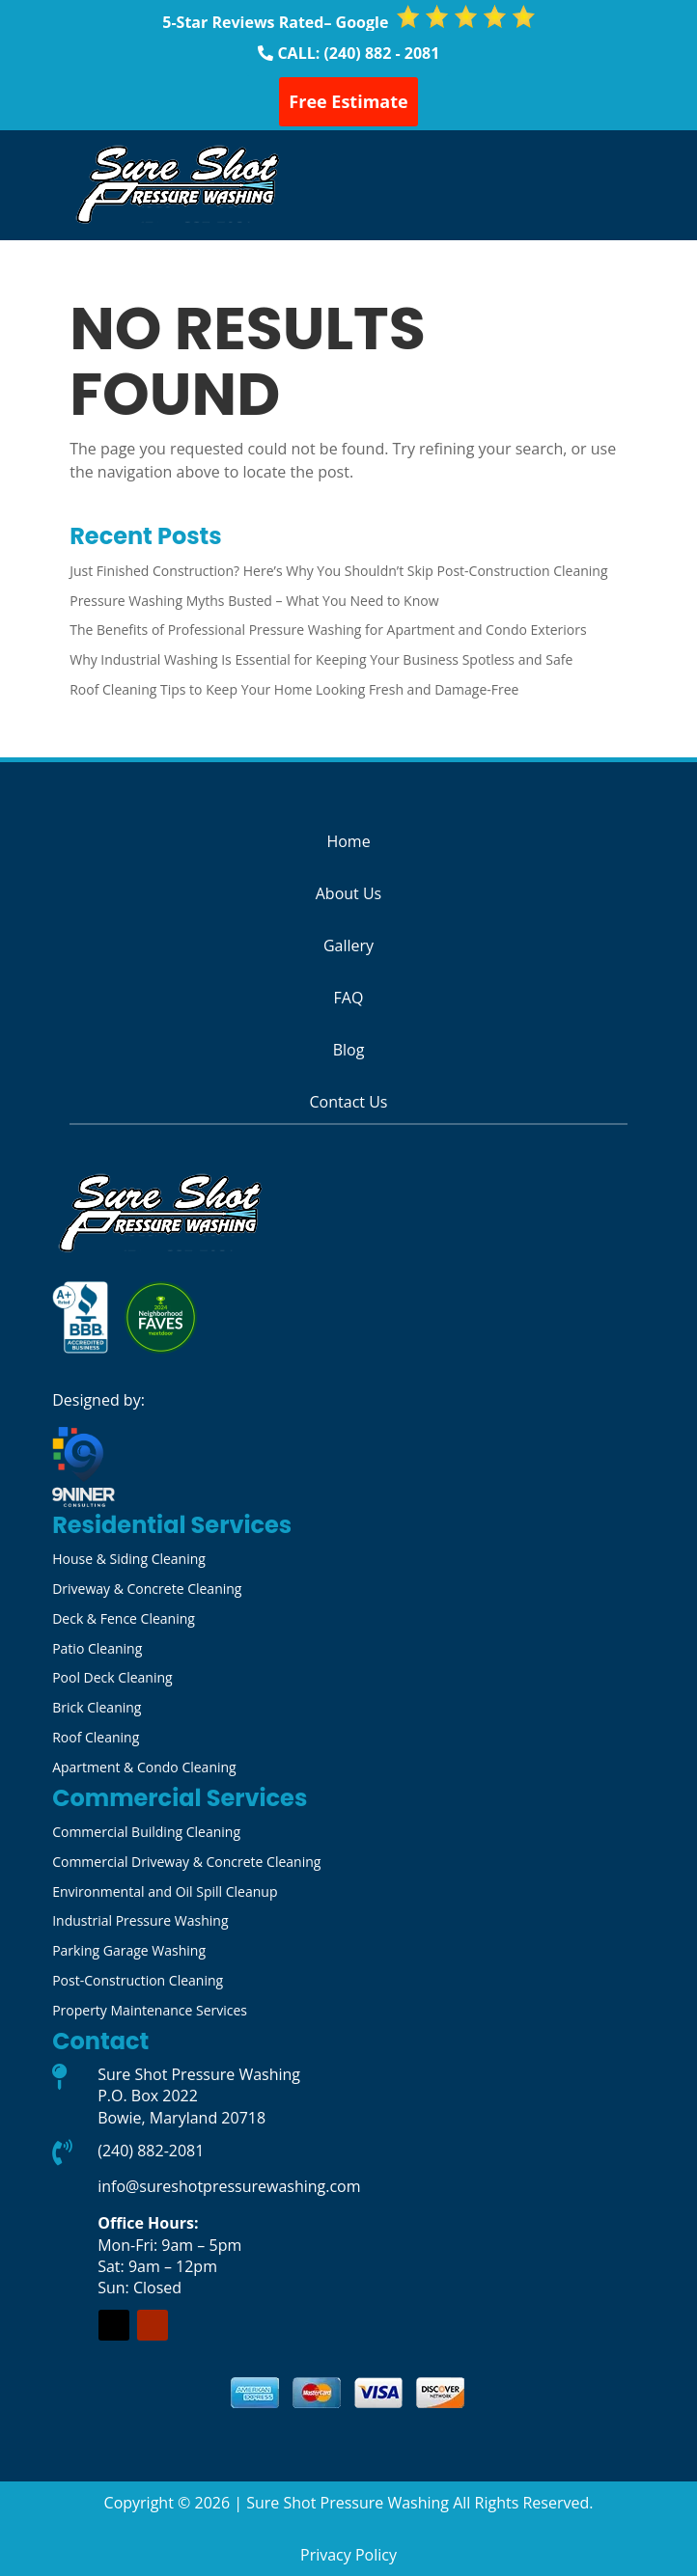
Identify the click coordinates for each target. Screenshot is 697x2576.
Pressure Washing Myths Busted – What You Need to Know (254, 600)
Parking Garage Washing (129, 1950)
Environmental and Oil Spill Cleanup (164, 1891)
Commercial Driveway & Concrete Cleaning (186, 1861)
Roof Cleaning (95, 1737)
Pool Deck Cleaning (112, 1677)
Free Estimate (348, 101)
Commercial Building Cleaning (146, 1831)
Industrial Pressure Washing (140, 1920)
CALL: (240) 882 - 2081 (358, 53)
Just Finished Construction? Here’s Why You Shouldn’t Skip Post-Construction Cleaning (338, 571)
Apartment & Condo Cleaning (144, 1767)
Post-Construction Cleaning (137, 1980)
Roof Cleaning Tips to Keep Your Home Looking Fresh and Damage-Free (294, 689)
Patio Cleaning (97, 1648)
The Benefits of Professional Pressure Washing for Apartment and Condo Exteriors (328, 629)
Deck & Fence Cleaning (123, 1618)
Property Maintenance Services (149, 2010)
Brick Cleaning (96, 1707)
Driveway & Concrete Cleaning (146, 1588)
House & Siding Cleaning (129, 1558)
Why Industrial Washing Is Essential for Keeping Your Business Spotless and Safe (321, 659)
